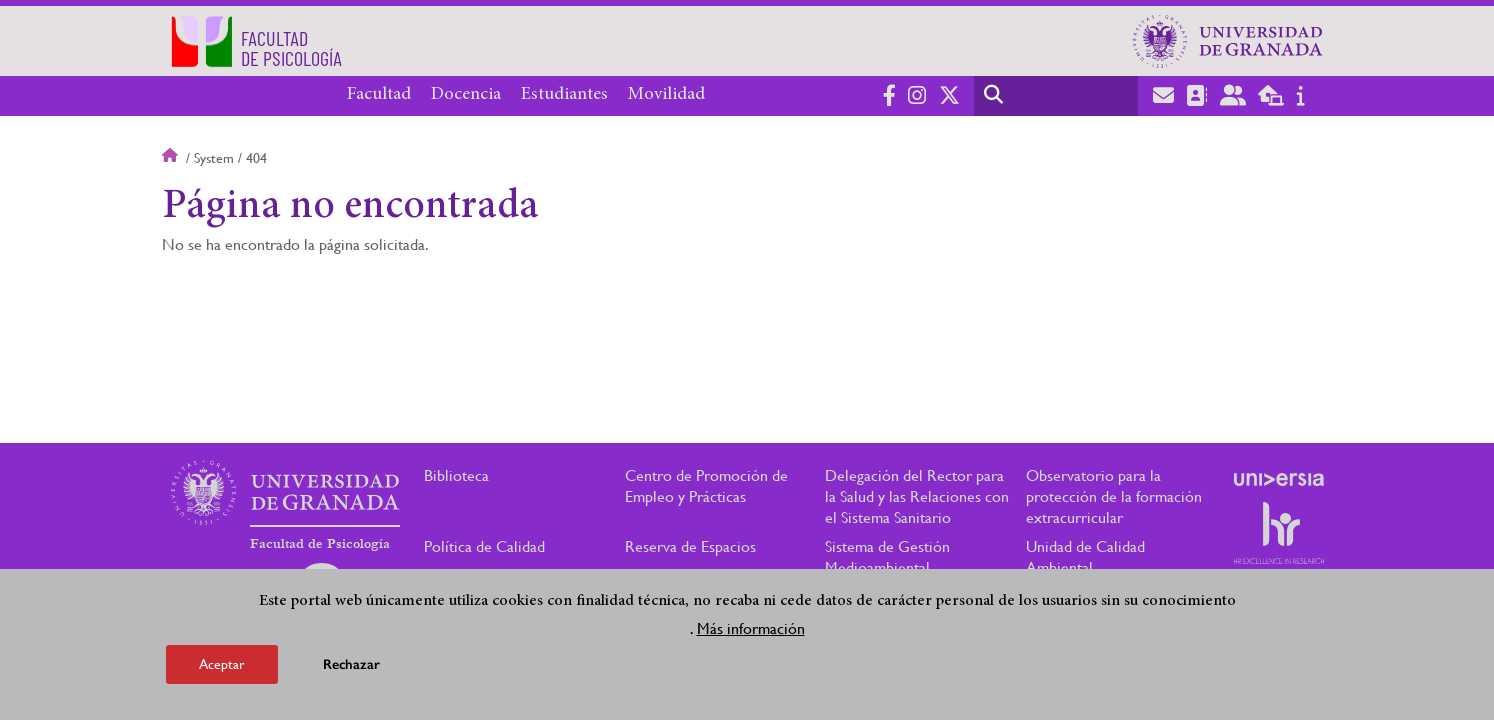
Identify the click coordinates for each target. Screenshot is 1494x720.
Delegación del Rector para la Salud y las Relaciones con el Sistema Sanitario (917, 496)
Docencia (466, 95)
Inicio (172, 158)
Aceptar (222, 664)
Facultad (379, 95)
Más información (751, 628)
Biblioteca (456, 475)
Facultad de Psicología (320, 544)
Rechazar (351, 664)
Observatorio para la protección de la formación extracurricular (1114, 496)
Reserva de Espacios (690, 546)
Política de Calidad (484, 546)
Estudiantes (564, 95)
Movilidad (666, 95)
